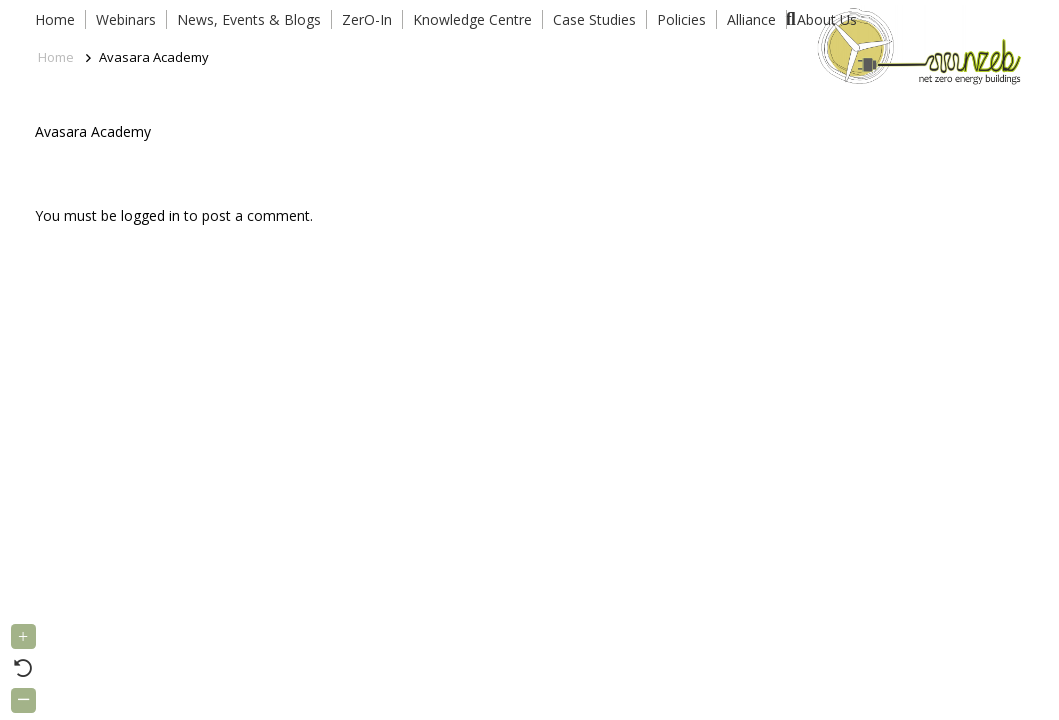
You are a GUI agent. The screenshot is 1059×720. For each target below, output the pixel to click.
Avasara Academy (93, 131)
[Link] (915, 45)
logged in (150, 215)
